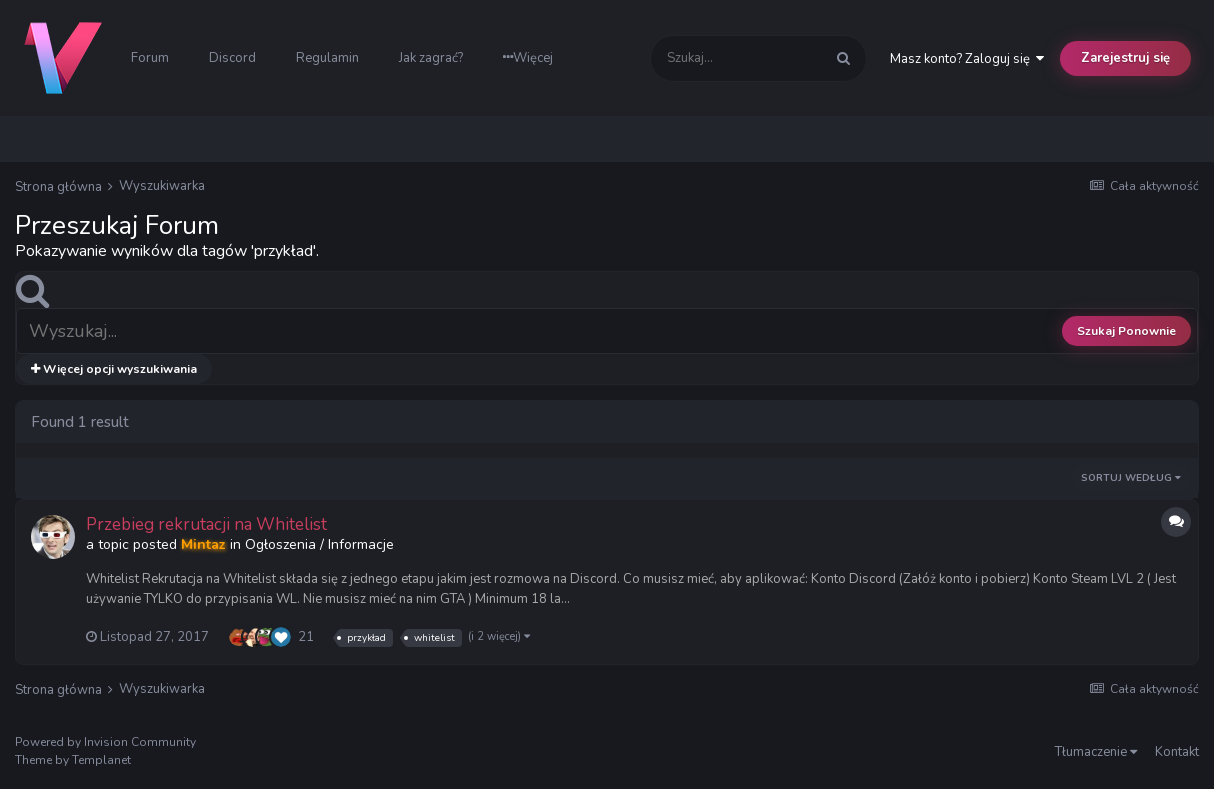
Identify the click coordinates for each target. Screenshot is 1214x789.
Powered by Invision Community (105, 742)
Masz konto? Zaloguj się (967, 59)
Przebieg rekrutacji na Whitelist (206, 524)
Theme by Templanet (73, 760)
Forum (150, 58)
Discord (232, 58)
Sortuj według (1131, 478)
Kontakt (1177, 752)
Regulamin (327, 58)
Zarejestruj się (1125, 58)
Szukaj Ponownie (1126, 331)
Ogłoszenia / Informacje (319, 544)
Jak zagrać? (431, 58)
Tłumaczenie (1096, 752)
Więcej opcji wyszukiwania (114, 369)
